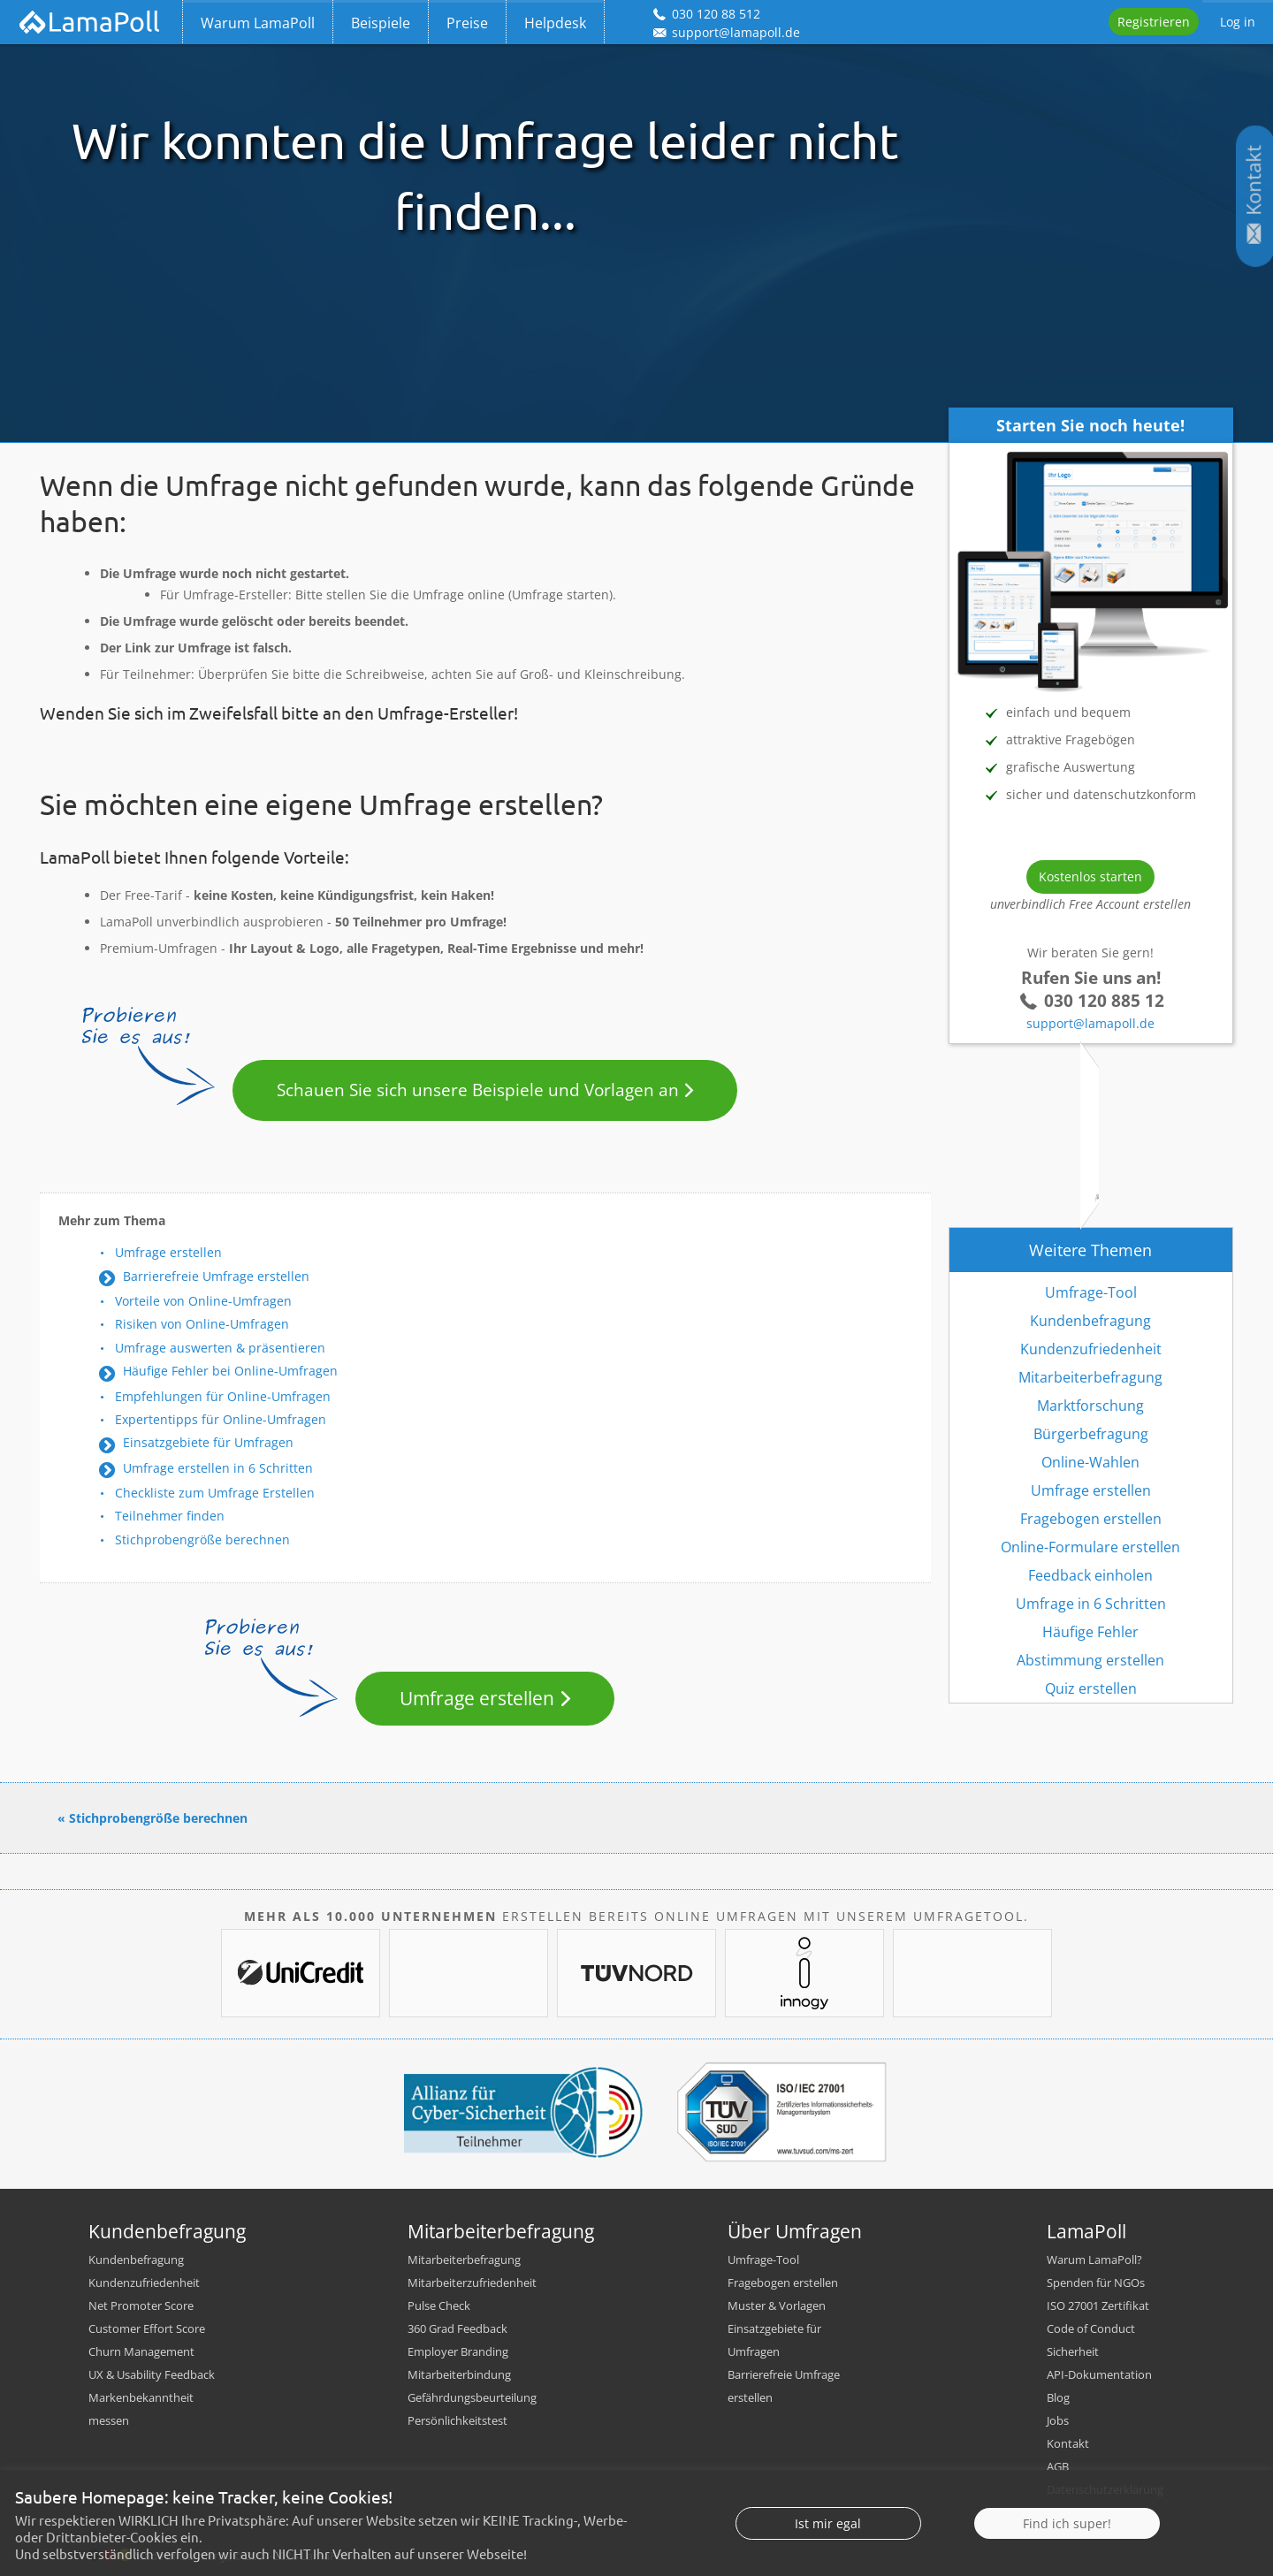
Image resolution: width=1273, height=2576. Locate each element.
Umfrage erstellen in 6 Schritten (218, 1467)
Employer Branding (458, 2351)
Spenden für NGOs (1096, 2282)
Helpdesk (555, 23)
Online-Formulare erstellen (1090, 1547)
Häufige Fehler (1090, 1632)
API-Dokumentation (1099, 2374)
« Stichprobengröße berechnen (152, 1818)
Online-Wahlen (1090, 1462)
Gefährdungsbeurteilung (472, 2397)
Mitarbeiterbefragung (1090, 1377)
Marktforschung (1090, 1405)
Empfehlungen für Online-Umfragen (223, 1396)
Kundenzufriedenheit (1091, 1349)
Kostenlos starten (1090, 876)
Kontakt (1068, 2443)
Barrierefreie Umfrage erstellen (216, 1276)
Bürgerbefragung (1090, 1434)
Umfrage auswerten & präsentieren (220, 1347)
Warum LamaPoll (258, 23)
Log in (1237, 21)
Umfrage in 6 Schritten (1091, 1603)
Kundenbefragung (1090, 1320)
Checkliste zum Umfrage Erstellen (215, 1492)
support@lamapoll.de (1090, 1023)
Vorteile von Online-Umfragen (203, 1300)
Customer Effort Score (146, 2328)
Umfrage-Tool (1091, 1292)
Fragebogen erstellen (1091, 1518)
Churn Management (141, 2351)
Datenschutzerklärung (1105, 2489)
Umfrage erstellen (168, 1252)
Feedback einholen (1090, 1575)
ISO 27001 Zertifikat (1098, 2305)
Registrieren (1153, 21)
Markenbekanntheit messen (141, 2408)
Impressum (1077, 2512)
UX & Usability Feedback (151, 2374)
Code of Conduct (1091, 2328)
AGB (1058, 2466)
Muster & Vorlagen (777, 2305)
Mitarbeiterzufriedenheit (472, 2282)
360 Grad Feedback (457, 2328)
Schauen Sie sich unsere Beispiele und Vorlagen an (478, 1089)
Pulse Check (439, 2305)
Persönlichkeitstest (457, 2420)
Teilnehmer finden (170, 1515)
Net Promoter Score (141, 2305)
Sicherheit (1073, 2351)
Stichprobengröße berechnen (202, 1539)
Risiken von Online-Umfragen (202, 1323)
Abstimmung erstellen (1090, 1660)
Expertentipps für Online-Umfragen (220, 1419)
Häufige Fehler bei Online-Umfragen (230, 1370)
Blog (1058, 2397)
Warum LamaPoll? (1094, 2259)
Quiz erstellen (1091, 1688)
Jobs (1058, 2420)
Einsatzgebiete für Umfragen (208, 1442)
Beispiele (380, 23)
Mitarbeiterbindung (459, 2374)
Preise (467, 23)
